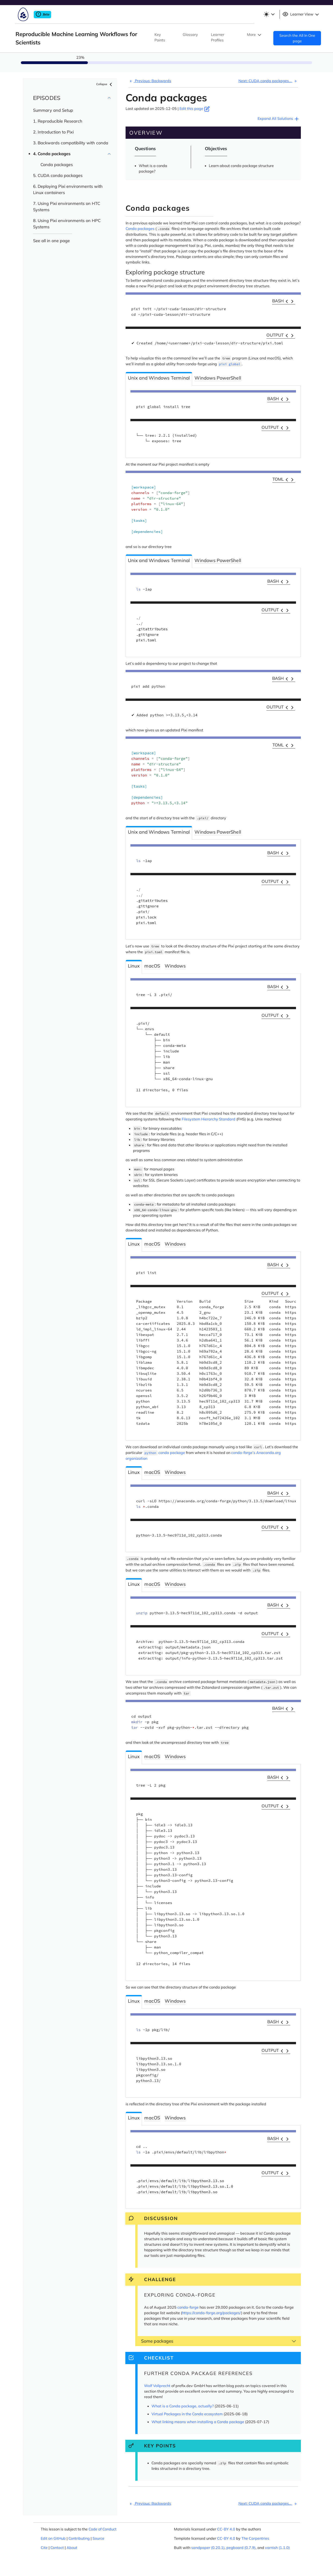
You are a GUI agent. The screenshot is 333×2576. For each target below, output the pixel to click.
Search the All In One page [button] (297, 38)
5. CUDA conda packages (58, 175)
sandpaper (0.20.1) (208, 2547)
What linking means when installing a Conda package (197, 2421)
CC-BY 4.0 (226, 2529)
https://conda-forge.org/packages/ (211, 2312)
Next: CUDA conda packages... (268, 80)
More (254, 35)
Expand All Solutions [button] (278, 119)
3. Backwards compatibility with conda (70, 142)
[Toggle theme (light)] (269, 14)
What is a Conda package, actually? (182, 2406)
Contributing (79, 2538)
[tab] (159, 379)
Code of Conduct (103, 2529)
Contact (57, 2547)
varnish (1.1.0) (277, 2547)
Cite (44, 2547)
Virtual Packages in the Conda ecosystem (187, 2414)
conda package (164, 1452)
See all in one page (51, 240)
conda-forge (188, 2307)
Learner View (301, 14)
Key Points (159, 37)
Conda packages (56, 164)
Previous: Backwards (149, 80)
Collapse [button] (105, 84)
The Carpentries (255, 2538)
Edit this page (194, 108)
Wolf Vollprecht (157, 2385)
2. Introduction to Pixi (53, 132)
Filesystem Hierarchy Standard (208, 1119)
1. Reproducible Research (57, 121)
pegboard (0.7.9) (241, 2547)
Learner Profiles (217, 37)
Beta (42, 14)
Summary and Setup (53, 110)
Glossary (190, 34)
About (72, 2547)
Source (98, 2538)
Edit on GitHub (53, 2538)
